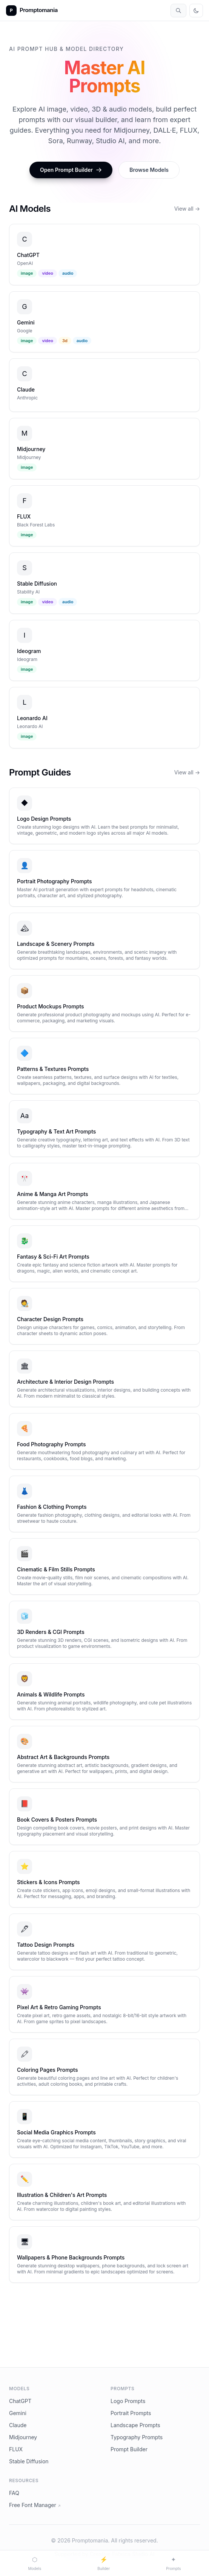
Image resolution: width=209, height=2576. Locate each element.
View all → (187, 208)
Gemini (17, 2413)
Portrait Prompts (131, 2413)
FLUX (16, 2449)
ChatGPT (20, 2401)
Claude (18, 2425)
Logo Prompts (128, 2401)
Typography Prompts (137, 2437)
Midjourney (23, 2437)
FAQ (14, 2493)
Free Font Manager (34, 2505)
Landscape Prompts (135, 2425)
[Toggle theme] (196, 10)
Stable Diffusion (29, 2461)
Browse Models (149, 170)
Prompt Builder (129, 2449)
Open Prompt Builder (71, 170)
